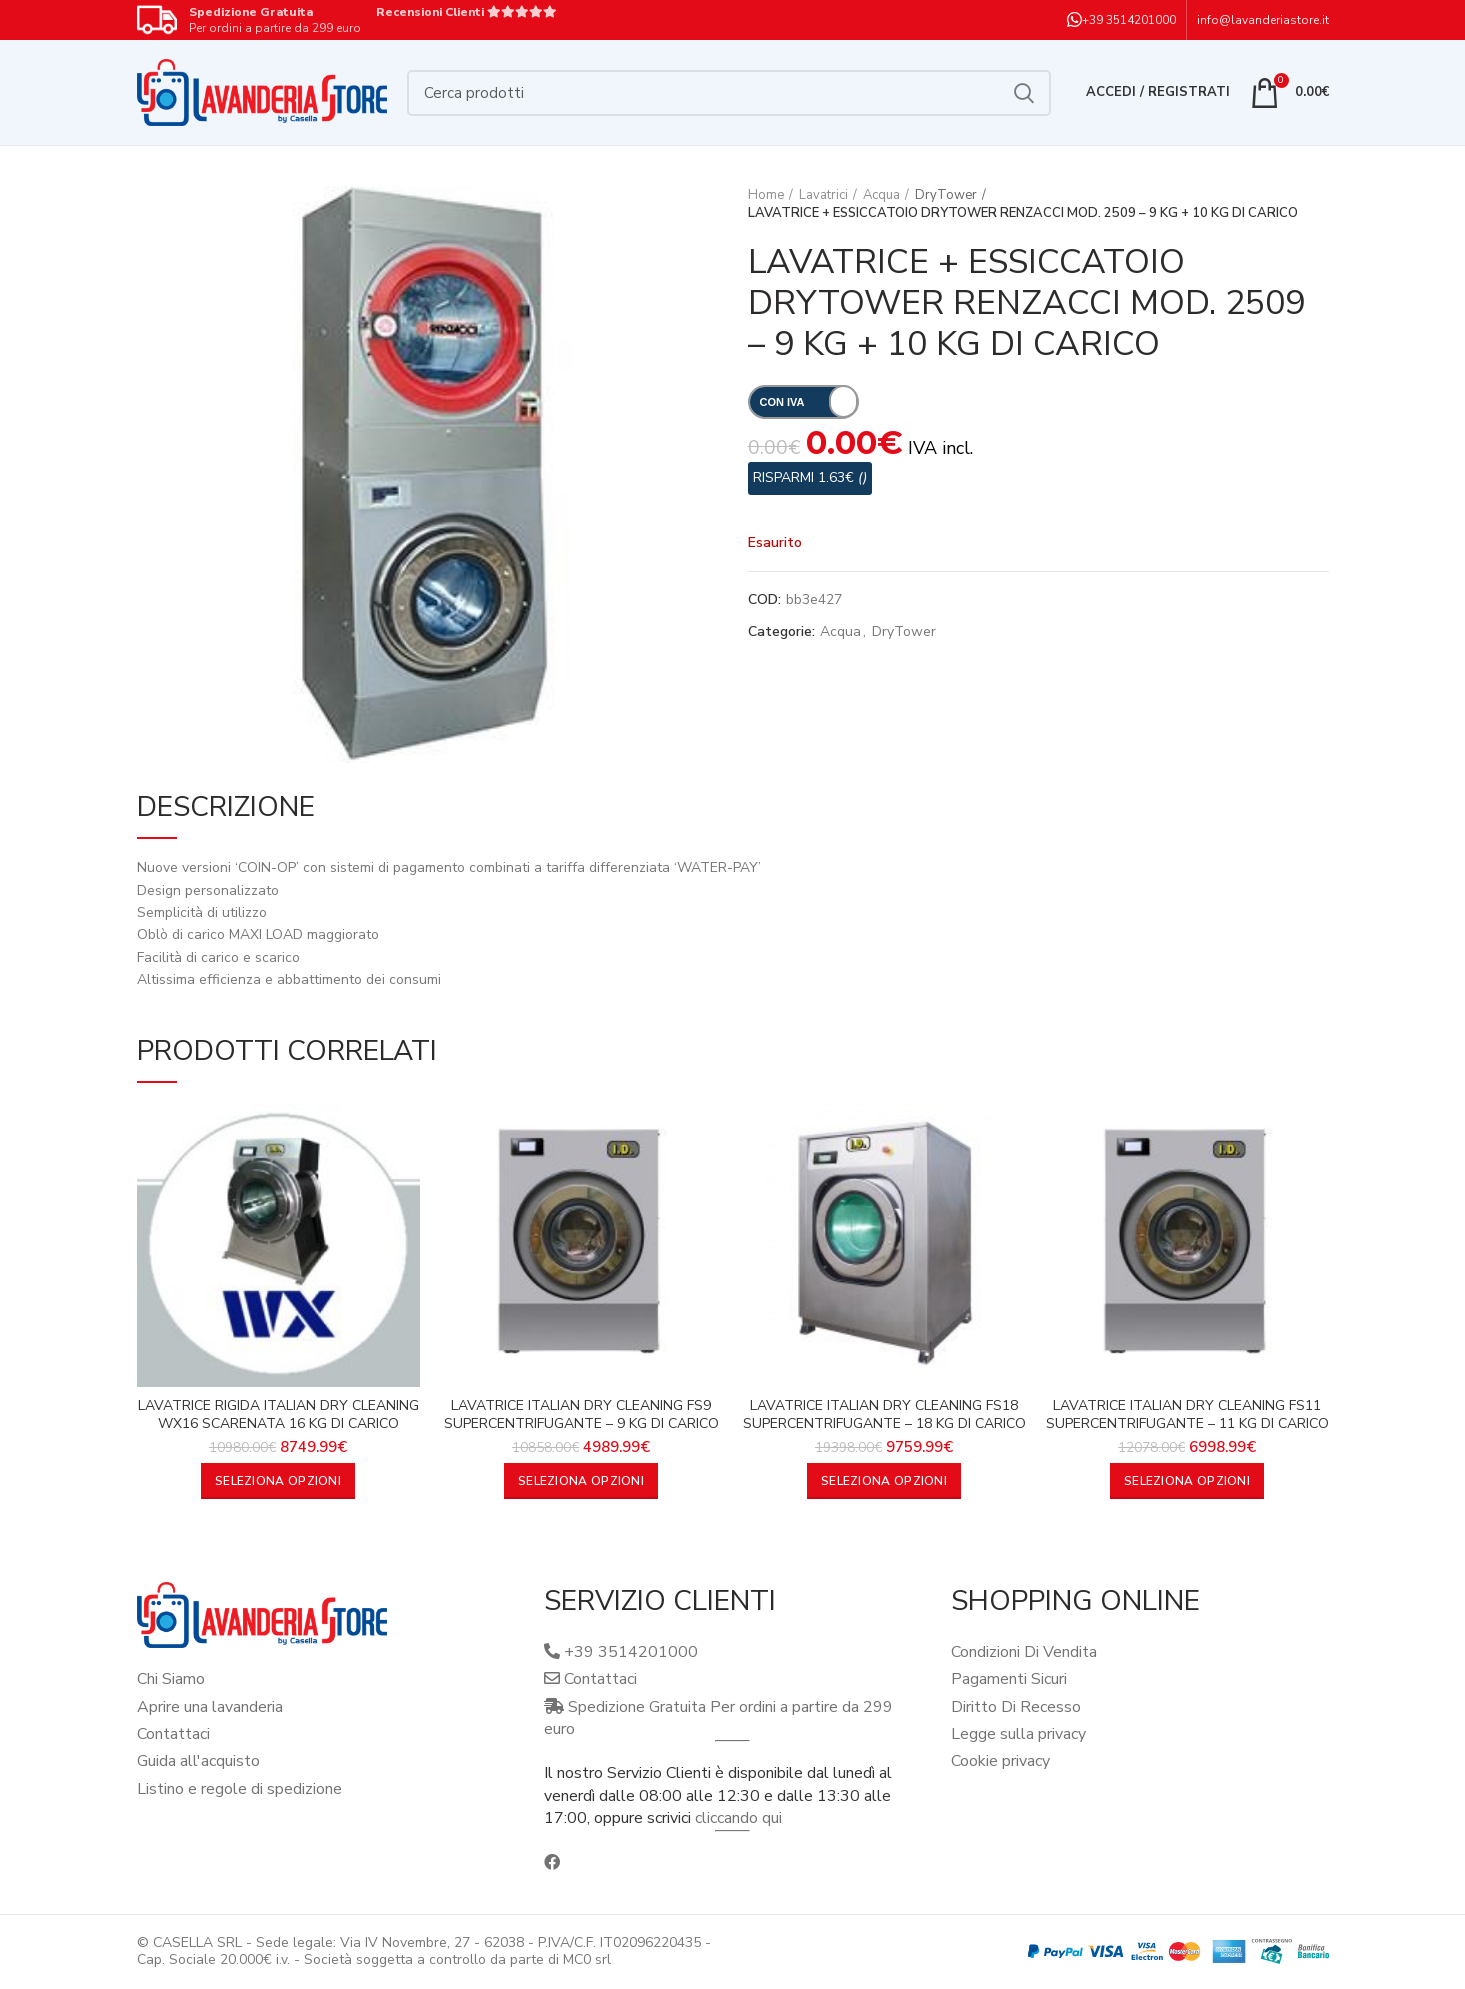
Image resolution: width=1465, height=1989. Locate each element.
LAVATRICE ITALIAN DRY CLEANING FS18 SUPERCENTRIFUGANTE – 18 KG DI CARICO (884, 1415)
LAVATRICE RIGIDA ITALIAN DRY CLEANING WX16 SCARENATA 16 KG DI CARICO (278, 1415)
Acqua (881, 195)
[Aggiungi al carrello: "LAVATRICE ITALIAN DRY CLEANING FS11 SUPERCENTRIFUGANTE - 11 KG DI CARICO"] (1187, 1481)
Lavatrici (823, 195)
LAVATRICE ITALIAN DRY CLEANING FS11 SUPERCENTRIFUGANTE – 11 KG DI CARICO (1187, 1415)
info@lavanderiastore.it (1263, 20)
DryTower (946, 195)
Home (766, 195)
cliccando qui (738, 1818)
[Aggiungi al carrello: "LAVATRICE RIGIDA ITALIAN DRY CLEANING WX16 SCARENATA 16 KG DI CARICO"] (278, 1481)
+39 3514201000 (1129, 20)
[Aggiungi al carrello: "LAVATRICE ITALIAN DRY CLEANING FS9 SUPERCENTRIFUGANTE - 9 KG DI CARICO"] (581, 1481)
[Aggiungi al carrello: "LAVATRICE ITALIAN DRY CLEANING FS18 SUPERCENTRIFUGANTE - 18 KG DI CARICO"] (884, 1481)
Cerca (1024, 93)
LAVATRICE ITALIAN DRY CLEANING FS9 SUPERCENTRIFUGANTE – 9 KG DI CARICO (581, 1415)
